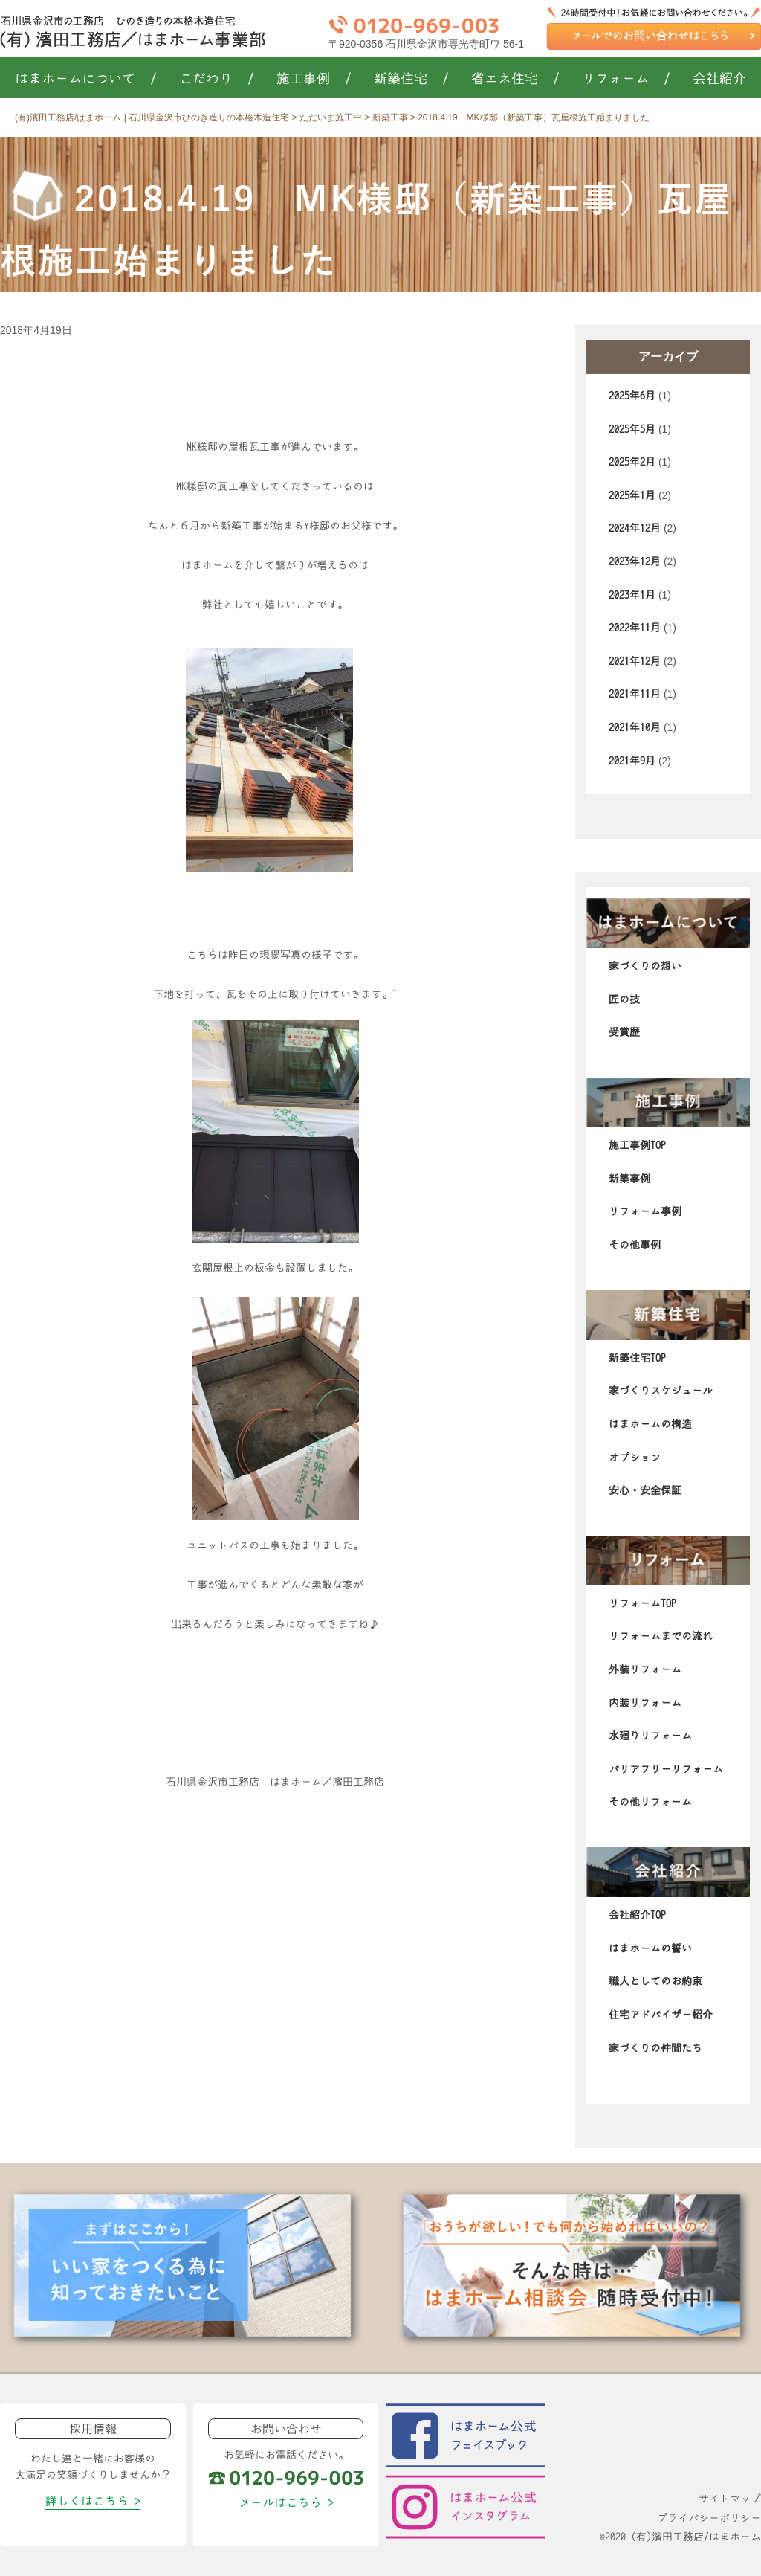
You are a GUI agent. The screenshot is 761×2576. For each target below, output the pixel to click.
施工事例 (314, 79)
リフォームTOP (642, 1603)
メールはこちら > (286, 2502)
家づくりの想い (645, 966)
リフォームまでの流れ (661, 1636)
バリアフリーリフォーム (666, 1769)
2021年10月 (635, 727)
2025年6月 (632, 395)
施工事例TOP (637, 1145)
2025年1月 (632, 495)
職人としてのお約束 (655, 1981)
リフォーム (626, 79)
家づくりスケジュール (661, 1390)
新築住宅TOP (637, 1358)
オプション (635, 1457)
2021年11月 (635, 694)
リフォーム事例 (645, 1211)
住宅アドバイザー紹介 (661, 2014)
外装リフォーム (645, 1669)
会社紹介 (719, 79)
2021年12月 (635, 661)
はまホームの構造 (650, 1424)
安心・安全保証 (645, 1490)
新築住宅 (411, 79)
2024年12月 (635, 528)
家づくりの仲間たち (655, 2048)
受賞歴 (624, 1032)
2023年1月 (632, 595)
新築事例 (629, 1178)
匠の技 (624, 999)
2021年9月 (632, 761)
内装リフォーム (645, 1703)
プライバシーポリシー (709, 2518)
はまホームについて (86, 79)
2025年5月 (632, 429)
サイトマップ (730, 2498)
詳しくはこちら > (92, 2501)
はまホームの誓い (650, 1948)
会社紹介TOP (637, 1915)
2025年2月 (632, 462)
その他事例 (635, 1245)
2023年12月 (635, 561)
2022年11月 (635, 627)
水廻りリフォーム (650, 1735)
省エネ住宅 (515, 79)
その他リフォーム (650, 1802)
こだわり (216, 79)
